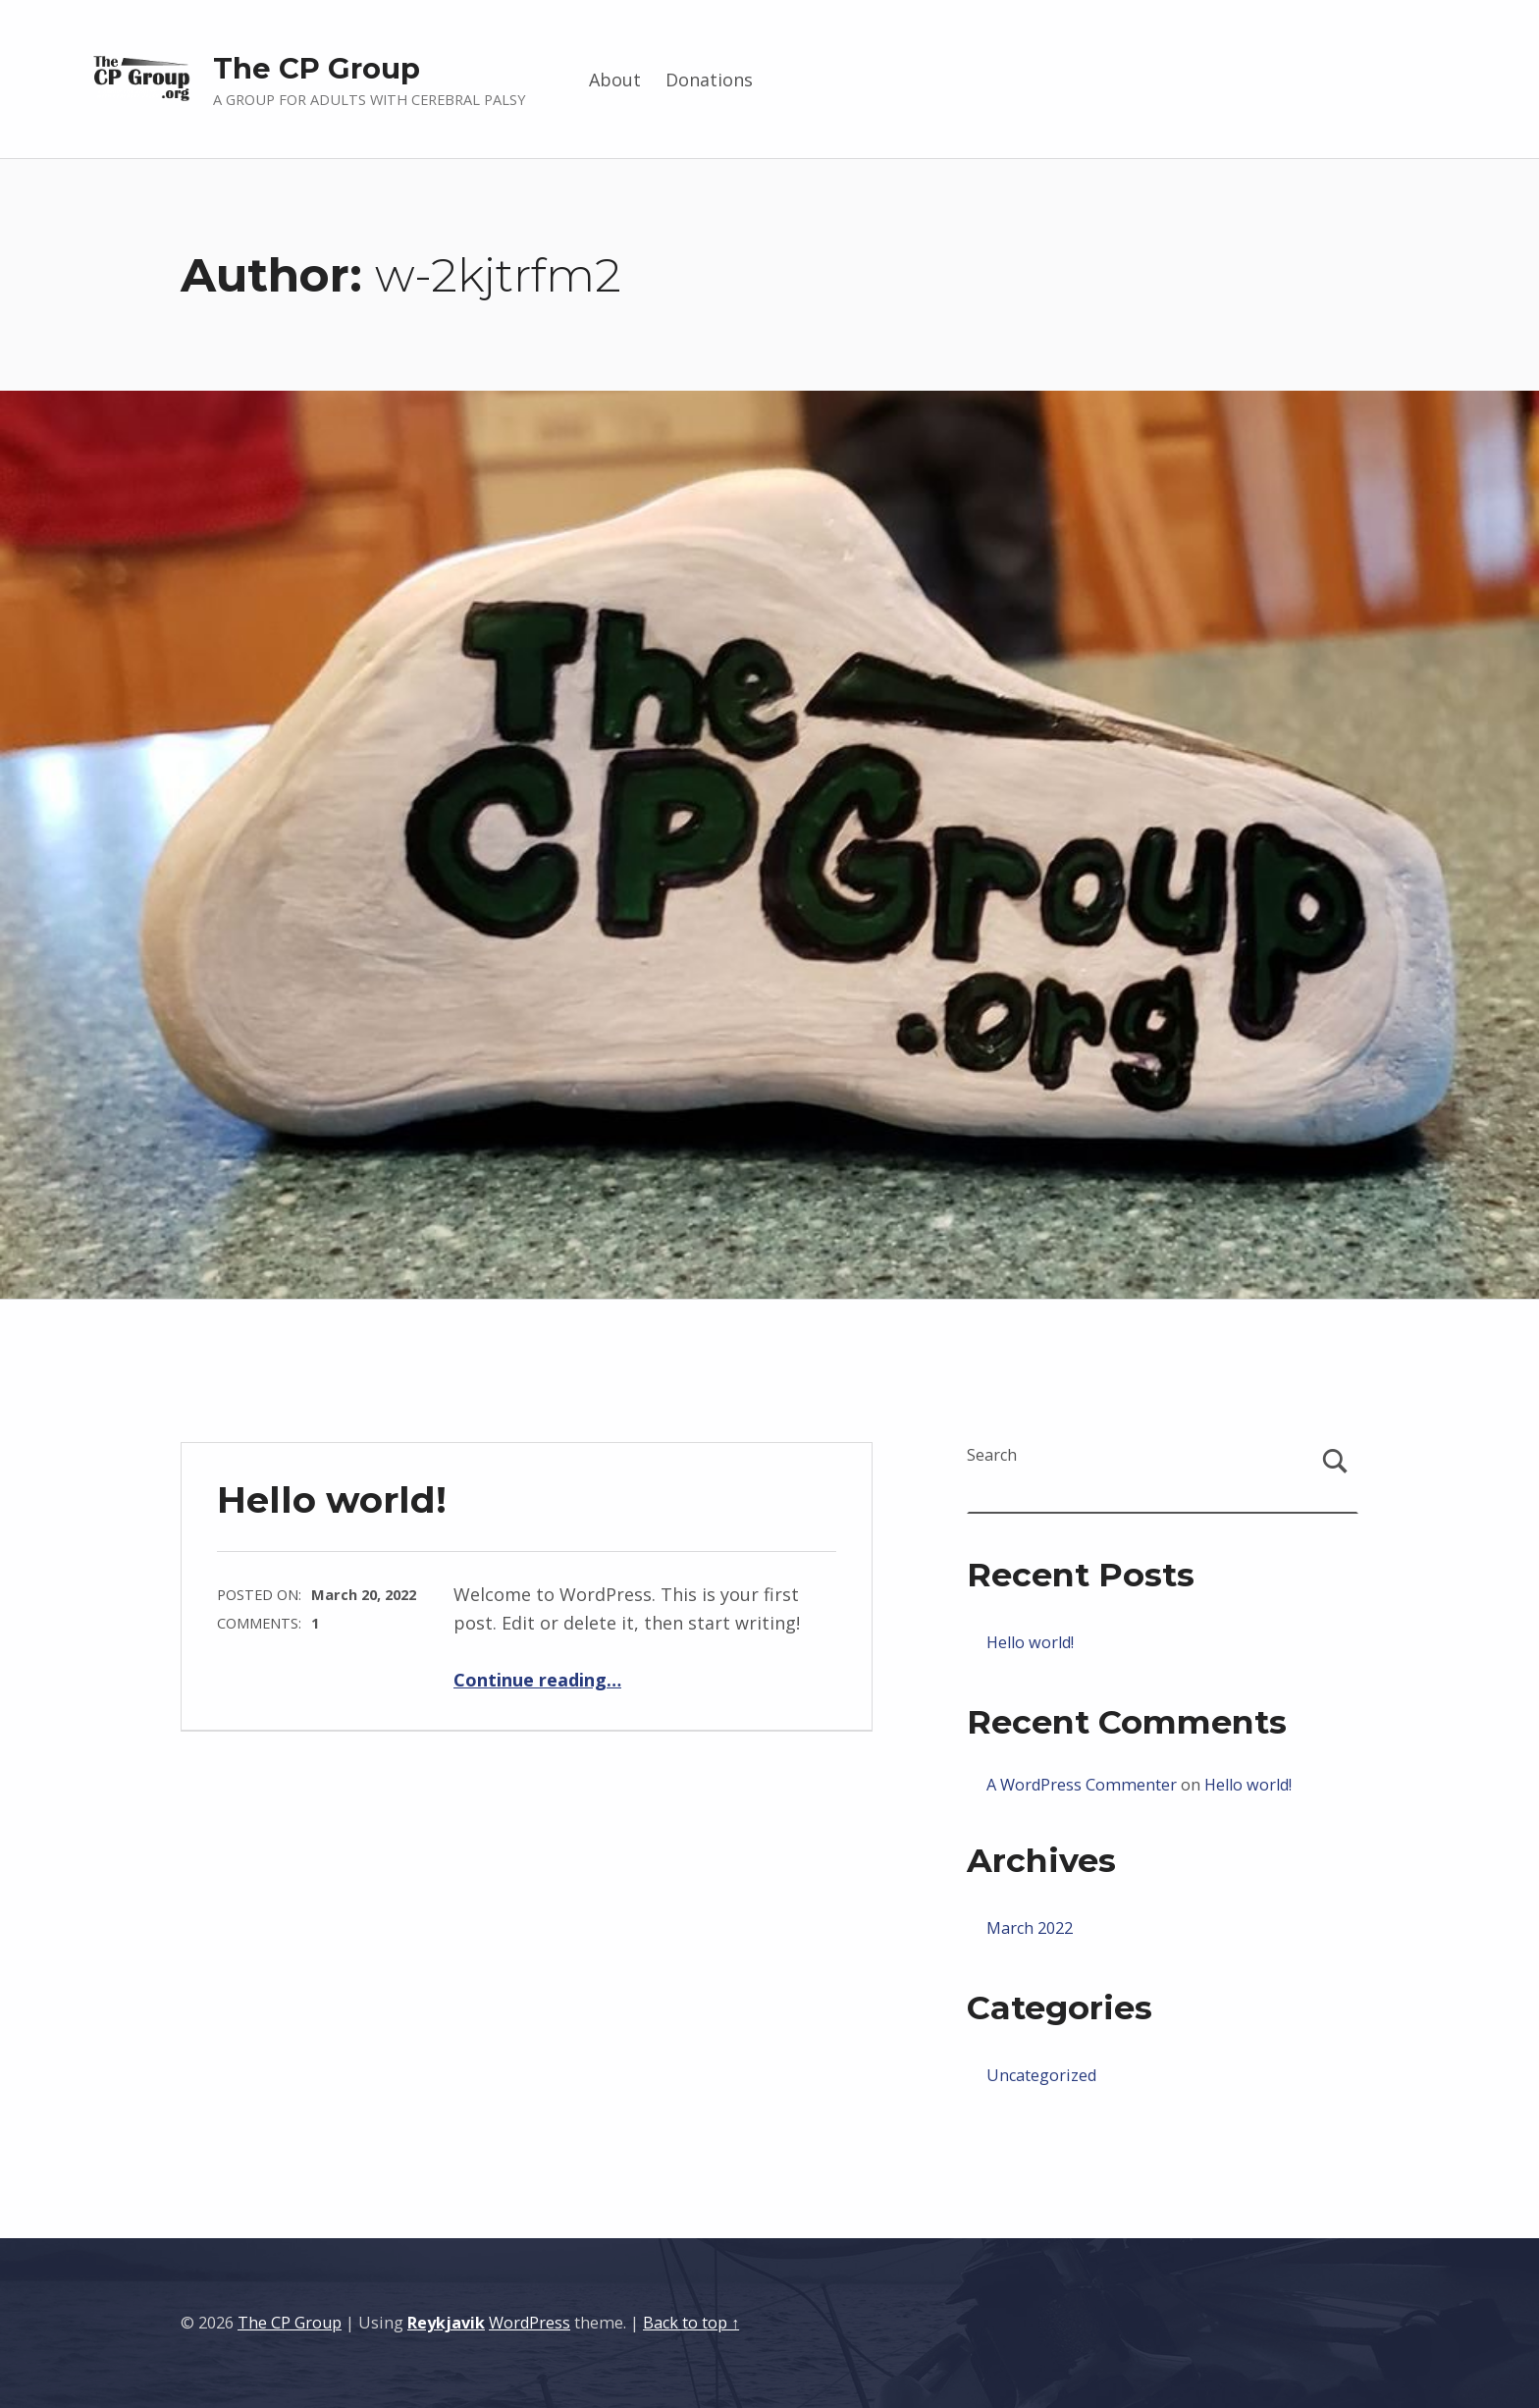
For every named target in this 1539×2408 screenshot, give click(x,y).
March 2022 (1029, 1928)
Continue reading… (537, 1679)
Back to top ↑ (691, 2322)
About (615, 79)
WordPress (529, 2322)
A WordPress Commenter (1081, 1784)
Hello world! (332, 1499)
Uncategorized (1041, 2075)
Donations (709, 79)
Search (992, 1455)
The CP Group (316, 68)
